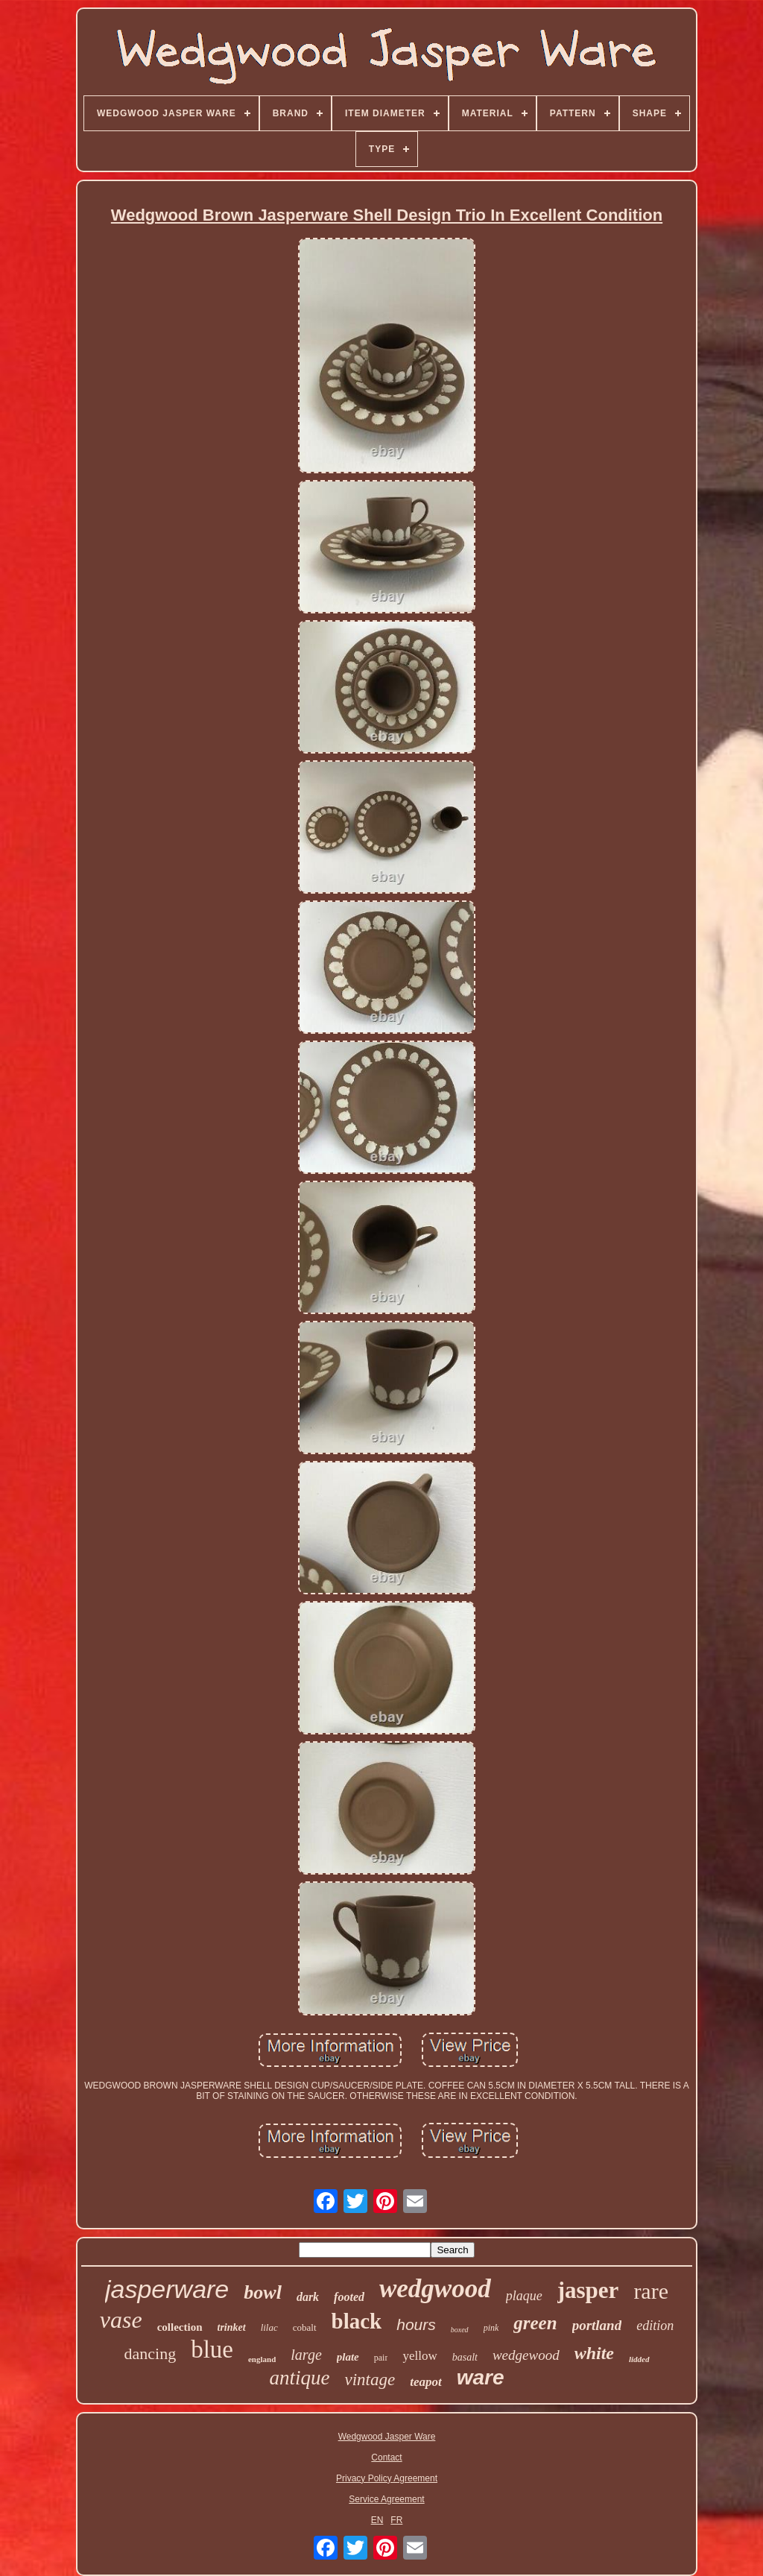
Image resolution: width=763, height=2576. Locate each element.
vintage (369, 2379)
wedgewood (526, 2355)
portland (597, 2325)
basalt (465, 2357)
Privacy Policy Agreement (386, 2478)
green (535, 2323)
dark (308, 2297)
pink (491, 2328)
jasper (588, 2290)
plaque (524, 2295)
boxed (460, 2330)
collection (180, 2327)
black (357, 2321)
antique (299, 2378)
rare (650, 2291)
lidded (639, 2359)
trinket (232, 2327)
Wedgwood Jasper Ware (387, 2436)
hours (416, 2324)
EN (377, 2520)
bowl (263, 2292)
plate (348, 2357)
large (306, 2354)
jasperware (167, 2289)
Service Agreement (386, 2499)
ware (480, 2377)
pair (381, 2357)
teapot (426, 2382)
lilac (269, 2327)
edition (655, 2325)
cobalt (305, 2327)
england (262, 2359)
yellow (419, 2356)
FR (396, 2520)
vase (121, 2319)
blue (212, 2349)
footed (349, 2297)
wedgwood (435, 2288)
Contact (386, 2457)
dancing (150, 2353)
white (594, 2353)
